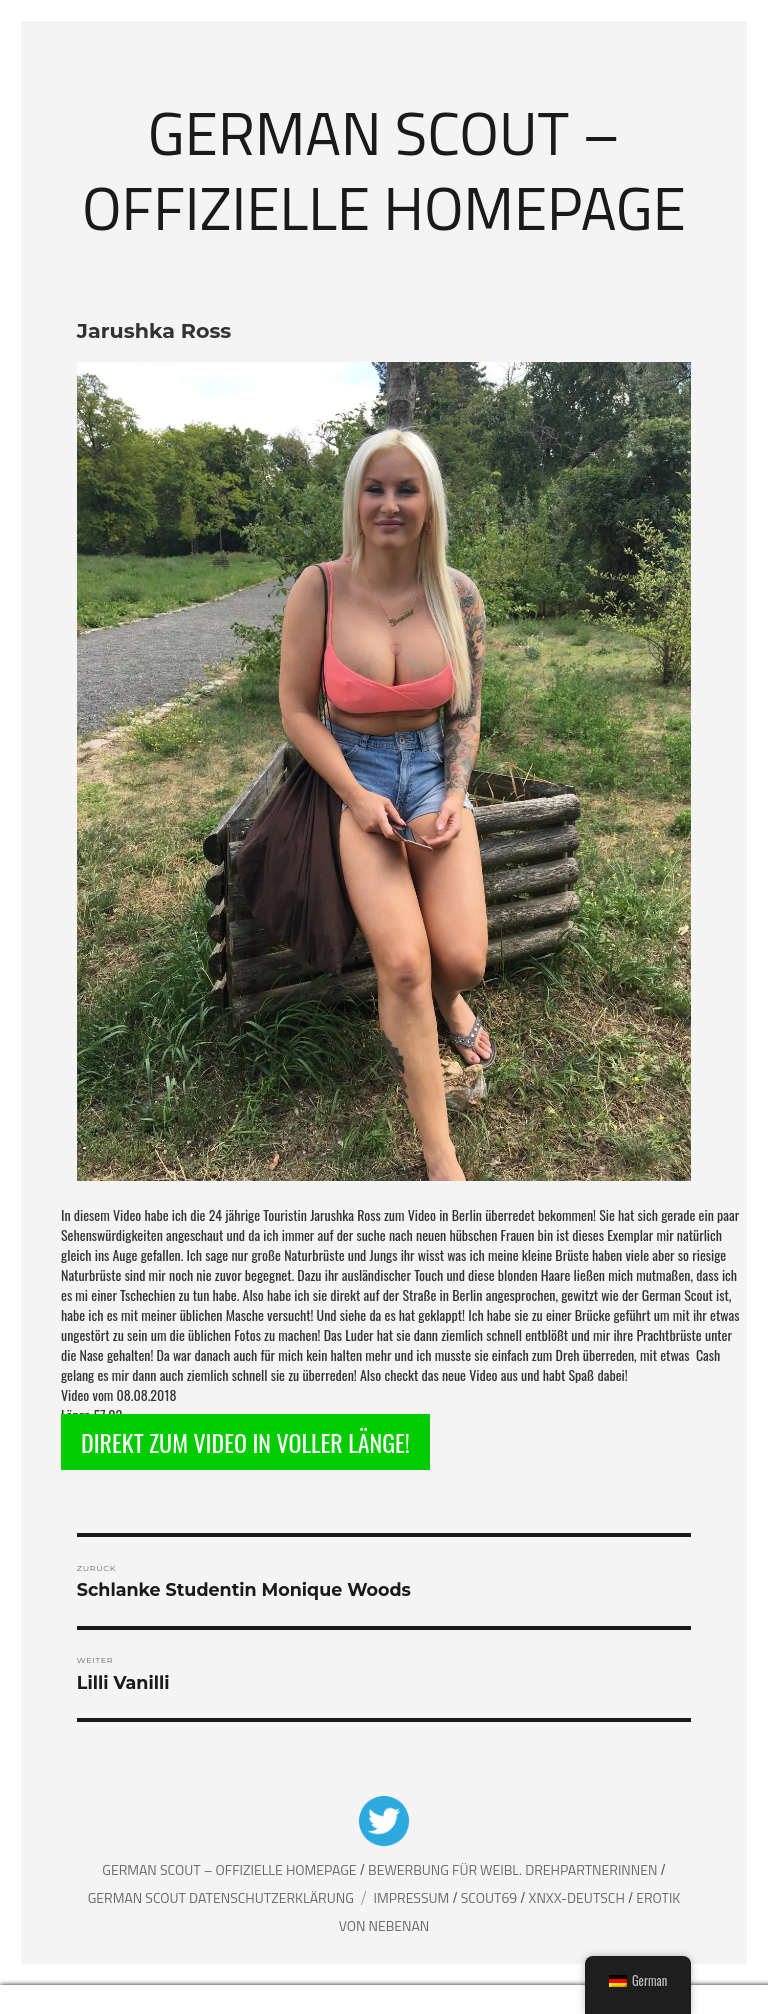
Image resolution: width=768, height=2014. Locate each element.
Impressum (413, 1897)
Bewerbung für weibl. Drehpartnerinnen (514, 1869)
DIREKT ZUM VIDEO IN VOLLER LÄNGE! (245, 1442)
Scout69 (490, 1897)
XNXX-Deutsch (578, 1897)
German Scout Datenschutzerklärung (221, 1897)
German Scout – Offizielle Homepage (384, 170)
